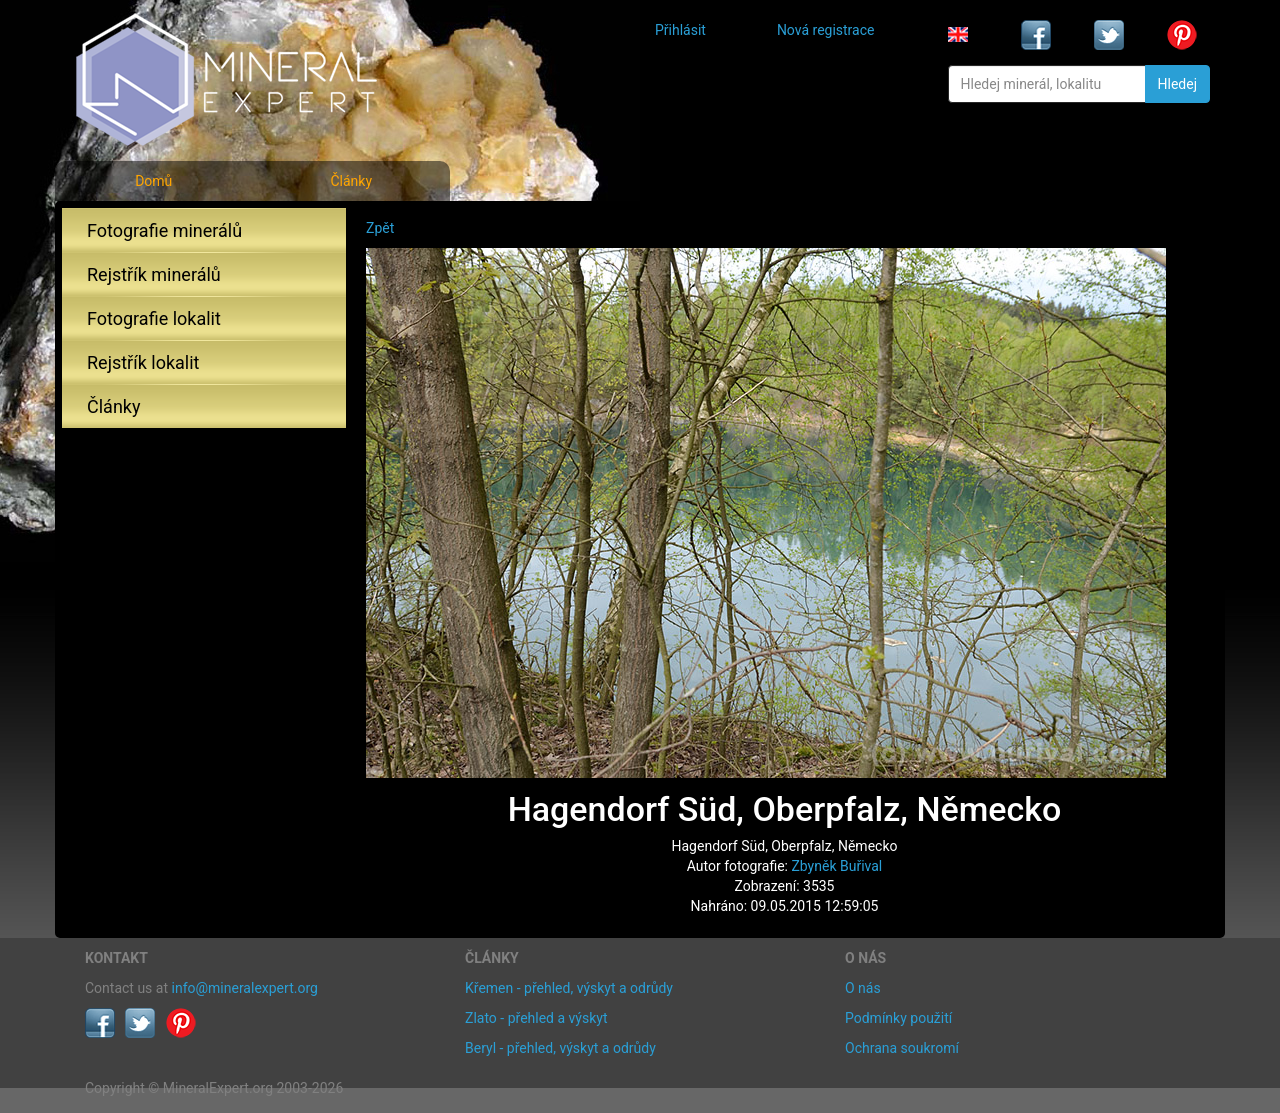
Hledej (1177, 84)
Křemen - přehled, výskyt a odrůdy (569, 988)
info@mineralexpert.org (245, 988)
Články (351, 181)
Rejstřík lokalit (143, 362)
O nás (863, 988)
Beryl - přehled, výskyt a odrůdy (560, 1048)
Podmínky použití (898, 1018)
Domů (153, 181)
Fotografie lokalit (154, 318)
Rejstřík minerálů (154, 274)
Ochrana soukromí (902, 1048)
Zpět (380, 228)
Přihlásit (680, 30)
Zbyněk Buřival (836, 866)
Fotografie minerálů (164, 230)
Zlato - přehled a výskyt (536, 1018)
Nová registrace (826, 30)
